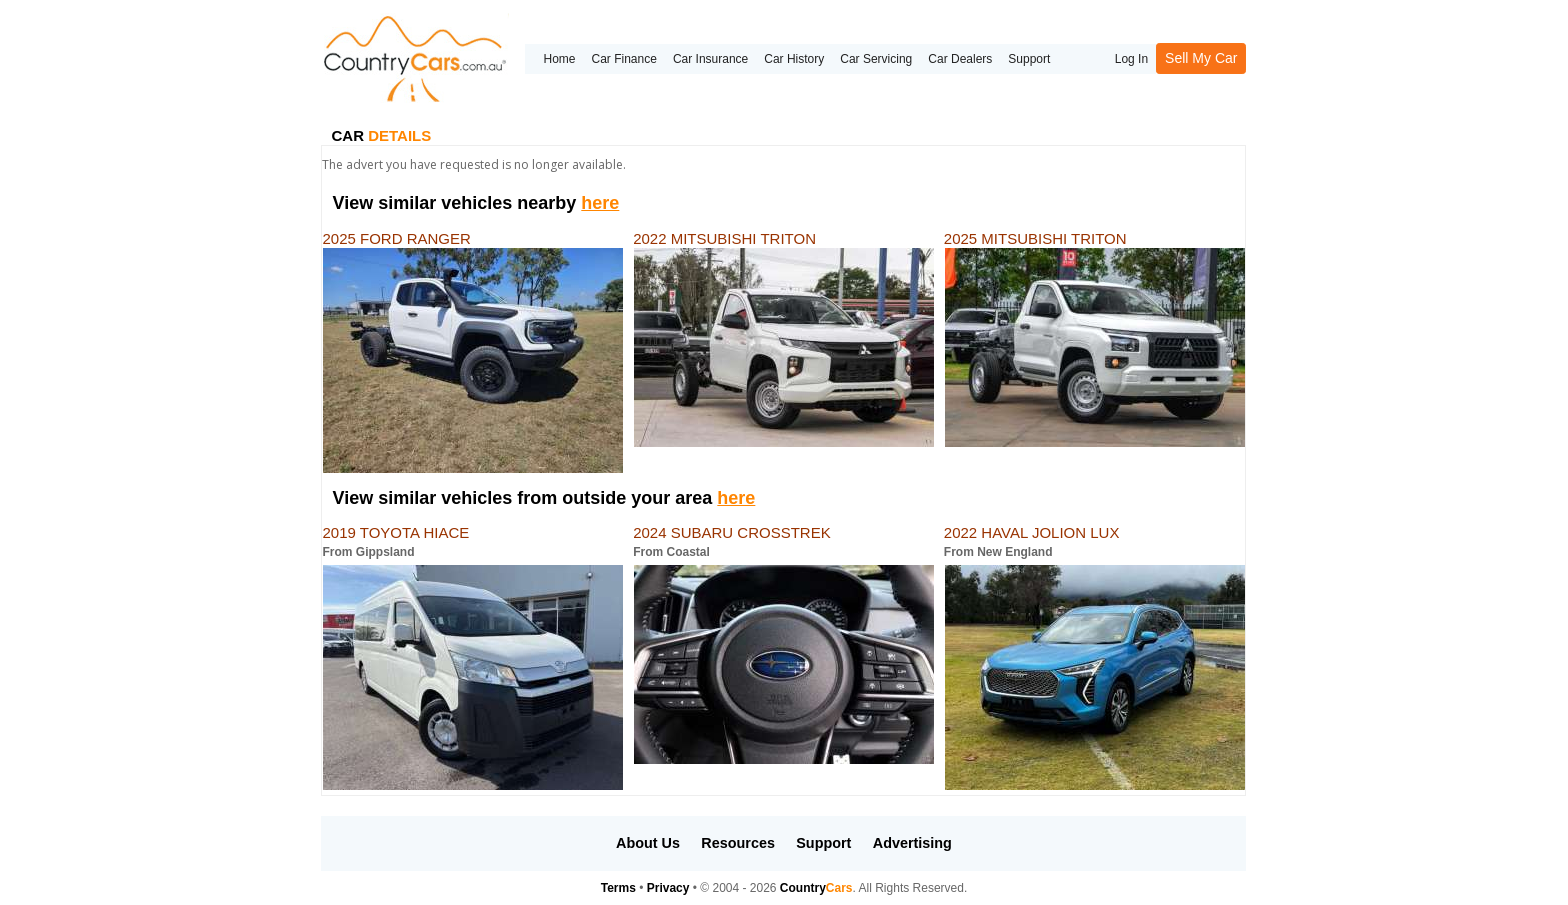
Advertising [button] (912, 843)
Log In (1131, 59)
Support (1029, 59)
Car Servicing (876, 59)
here (600, 203)
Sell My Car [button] (1201, 58)
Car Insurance (710, 59)
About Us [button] (648, 843)
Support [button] (823, 843)
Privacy (668, 888)
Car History (794, 59)
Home (559, 59)
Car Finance (624, 59)
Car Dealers (960, 59)
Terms (618, 888)
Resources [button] (738, 843)
